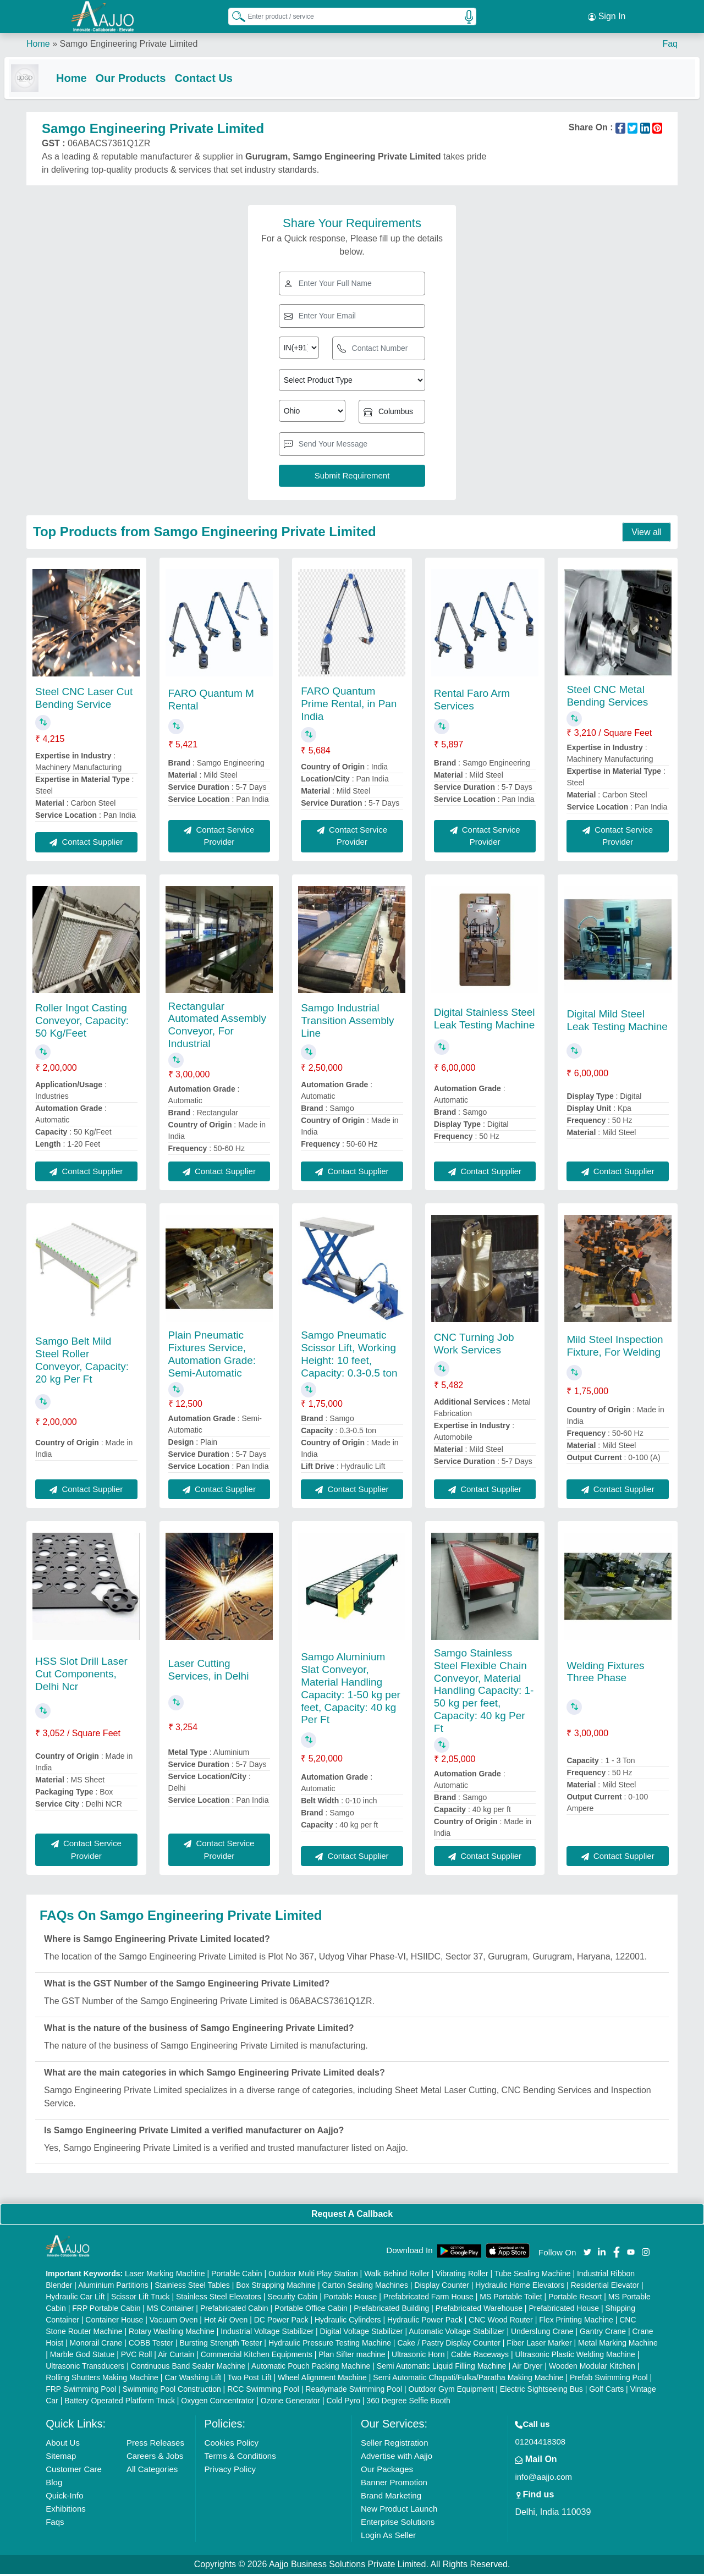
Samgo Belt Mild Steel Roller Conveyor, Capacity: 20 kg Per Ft (82, 1361)
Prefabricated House (564, 2310)
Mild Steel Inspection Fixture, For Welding (614, 1348)
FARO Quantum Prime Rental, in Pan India (349, 705)
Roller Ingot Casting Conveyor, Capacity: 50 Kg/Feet (82, 1022)
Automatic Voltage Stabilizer (456, 2333)
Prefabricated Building (391, 2310)
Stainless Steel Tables (192, 2287)
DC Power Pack (281, 2322)
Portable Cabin (236, 2275)
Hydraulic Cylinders (348, 2322)
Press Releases (155, 2445)
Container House (114, 2322)
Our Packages (387, 2471)
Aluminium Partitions (113, 2287)
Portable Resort (575, 2298)
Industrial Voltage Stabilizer (267, 2333)
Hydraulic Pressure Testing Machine (329, 2345)
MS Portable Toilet (511, 2298)
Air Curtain (176, 2356)
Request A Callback (352, 2216)
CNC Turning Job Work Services (474, 1346)
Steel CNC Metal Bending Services (607, 698)
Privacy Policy (230, 2471)
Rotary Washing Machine (172, 2333)
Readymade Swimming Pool (353, 2391)
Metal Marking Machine (618, 2345)
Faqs (55, 2524)
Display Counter (441, 2287)
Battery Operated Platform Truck (119, 2402)
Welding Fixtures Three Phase (605, 1674)
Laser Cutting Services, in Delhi (208, 1672)
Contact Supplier (86, 844)
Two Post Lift (249, 2379)
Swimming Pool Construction (172, 2391)
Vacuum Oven (174, 2322)
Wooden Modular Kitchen (592, 2368)
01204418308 (540, 2443)
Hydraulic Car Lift (75, 2298)
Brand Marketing (391, 2497)
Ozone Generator (290, 2402)
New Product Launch (399, 2511)
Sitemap (61, 2458)
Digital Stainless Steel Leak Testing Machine (484, 1021)
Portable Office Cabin (311, 2310)
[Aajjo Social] (587, 2253)
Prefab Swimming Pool (609, 2379)
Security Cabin (292, 2298)
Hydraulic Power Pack (425, 2322)
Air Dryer (527, 2368)
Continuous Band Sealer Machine (188, 2368)
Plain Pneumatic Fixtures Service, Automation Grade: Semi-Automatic (212, 1355)
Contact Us (225, 78)
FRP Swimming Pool (81, 2391)
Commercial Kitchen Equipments (256, 2356)
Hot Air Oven (226, 2322)
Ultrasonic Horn (418, 2356)
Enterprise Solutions (398, 2524)
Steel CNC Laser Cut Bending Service (84, 700)
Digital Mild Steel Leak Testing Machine (616, 1022)
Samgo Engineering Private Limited (128, 43)
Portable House (350, 2298)
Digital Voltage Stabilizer (361, 2333)
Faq (670, 43)
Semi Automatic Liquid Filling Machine (442, 2368)
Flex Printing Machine (576, 2322)
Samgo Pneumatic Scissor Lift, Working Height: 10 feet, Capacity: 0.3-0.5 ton (349, 1355)
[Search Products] (234, 16)
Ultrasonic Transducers (85, 2368)
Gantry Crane (603, 2333)
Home (38, 43)
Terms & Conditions (240, 2458)
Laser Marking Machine (165, 2275)
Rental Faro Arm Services (472, 702)
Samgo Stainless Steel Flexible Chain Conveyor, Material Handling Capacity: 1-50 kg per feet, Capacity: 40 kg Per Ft (484, 1692)
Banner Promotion (394, 2484)
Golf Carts (606, 2391)
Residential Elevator (605, 2287)
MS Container (170, 2310)
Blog (54, 2484)
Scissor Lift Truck (140, 2298)
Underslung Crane (542, 2333)
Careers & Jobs (155, 2458)
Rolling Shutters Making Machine (102, 2379)
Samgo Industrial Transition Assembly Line (347, 1022)
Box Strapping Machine (276, 2287)
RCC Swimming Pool (263, 2391)
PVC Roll (136, 2356)
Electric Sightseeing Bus (541, 2391)
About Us (63, 2445)
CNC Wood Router (500, 2322)
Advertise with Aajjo (396, 2458)
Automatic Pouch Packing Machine (310, 2368)
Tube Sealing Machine (532, 2275)
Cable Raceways (480, 2356)
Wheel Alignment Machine (322, 2379)
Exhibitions (66, 2511)
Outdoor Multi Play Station (313, 2275)
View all (646, 534)
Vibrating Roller (462, 2275)
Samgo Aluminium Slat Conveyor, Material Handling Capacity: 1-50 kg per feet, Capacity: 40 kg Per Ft (350, 1690)
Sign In (606, 16)
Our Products (153, 78)
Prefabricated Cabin (234, 2310)
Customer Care (74, 2471)
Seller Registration (394, 2445)
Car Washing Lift (192, 2379)
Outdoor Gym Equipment (451, 2391)
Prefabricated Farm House (428, 2298)
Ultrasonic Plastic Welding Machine (575, 2356)
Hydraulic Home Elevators (519, 2287)
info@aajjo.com (543, 2479)
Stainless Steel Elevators (218, 2298)
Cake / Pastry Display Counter (449, 2345)
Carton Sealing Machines (365, 2287)
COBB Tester (151, 2345)
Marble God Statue (82, 2356)
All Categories (152, 2471)
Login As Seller (388, 2537)
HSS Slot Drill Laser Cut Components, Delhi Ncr (81, 1676)
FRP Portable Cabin (106, 2310)
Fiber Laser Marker (539, 2345)
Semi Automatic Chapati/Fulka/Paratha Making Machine (468, 2379)
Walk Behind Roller (397, 2275)
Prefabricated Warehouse (479, 2310)
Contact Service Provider (219, 838)
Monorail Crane (96, 2345)
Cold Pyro (343, 2402)
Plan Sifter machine (351, 2356)
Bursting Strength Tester (221, 2345)
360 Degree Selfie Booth (408, 2402)
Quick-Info (64, 2497)
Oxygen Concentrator (217, 2402)
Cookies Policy (231, 2445)
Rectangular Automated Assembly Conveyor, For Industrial (217, 1027)
